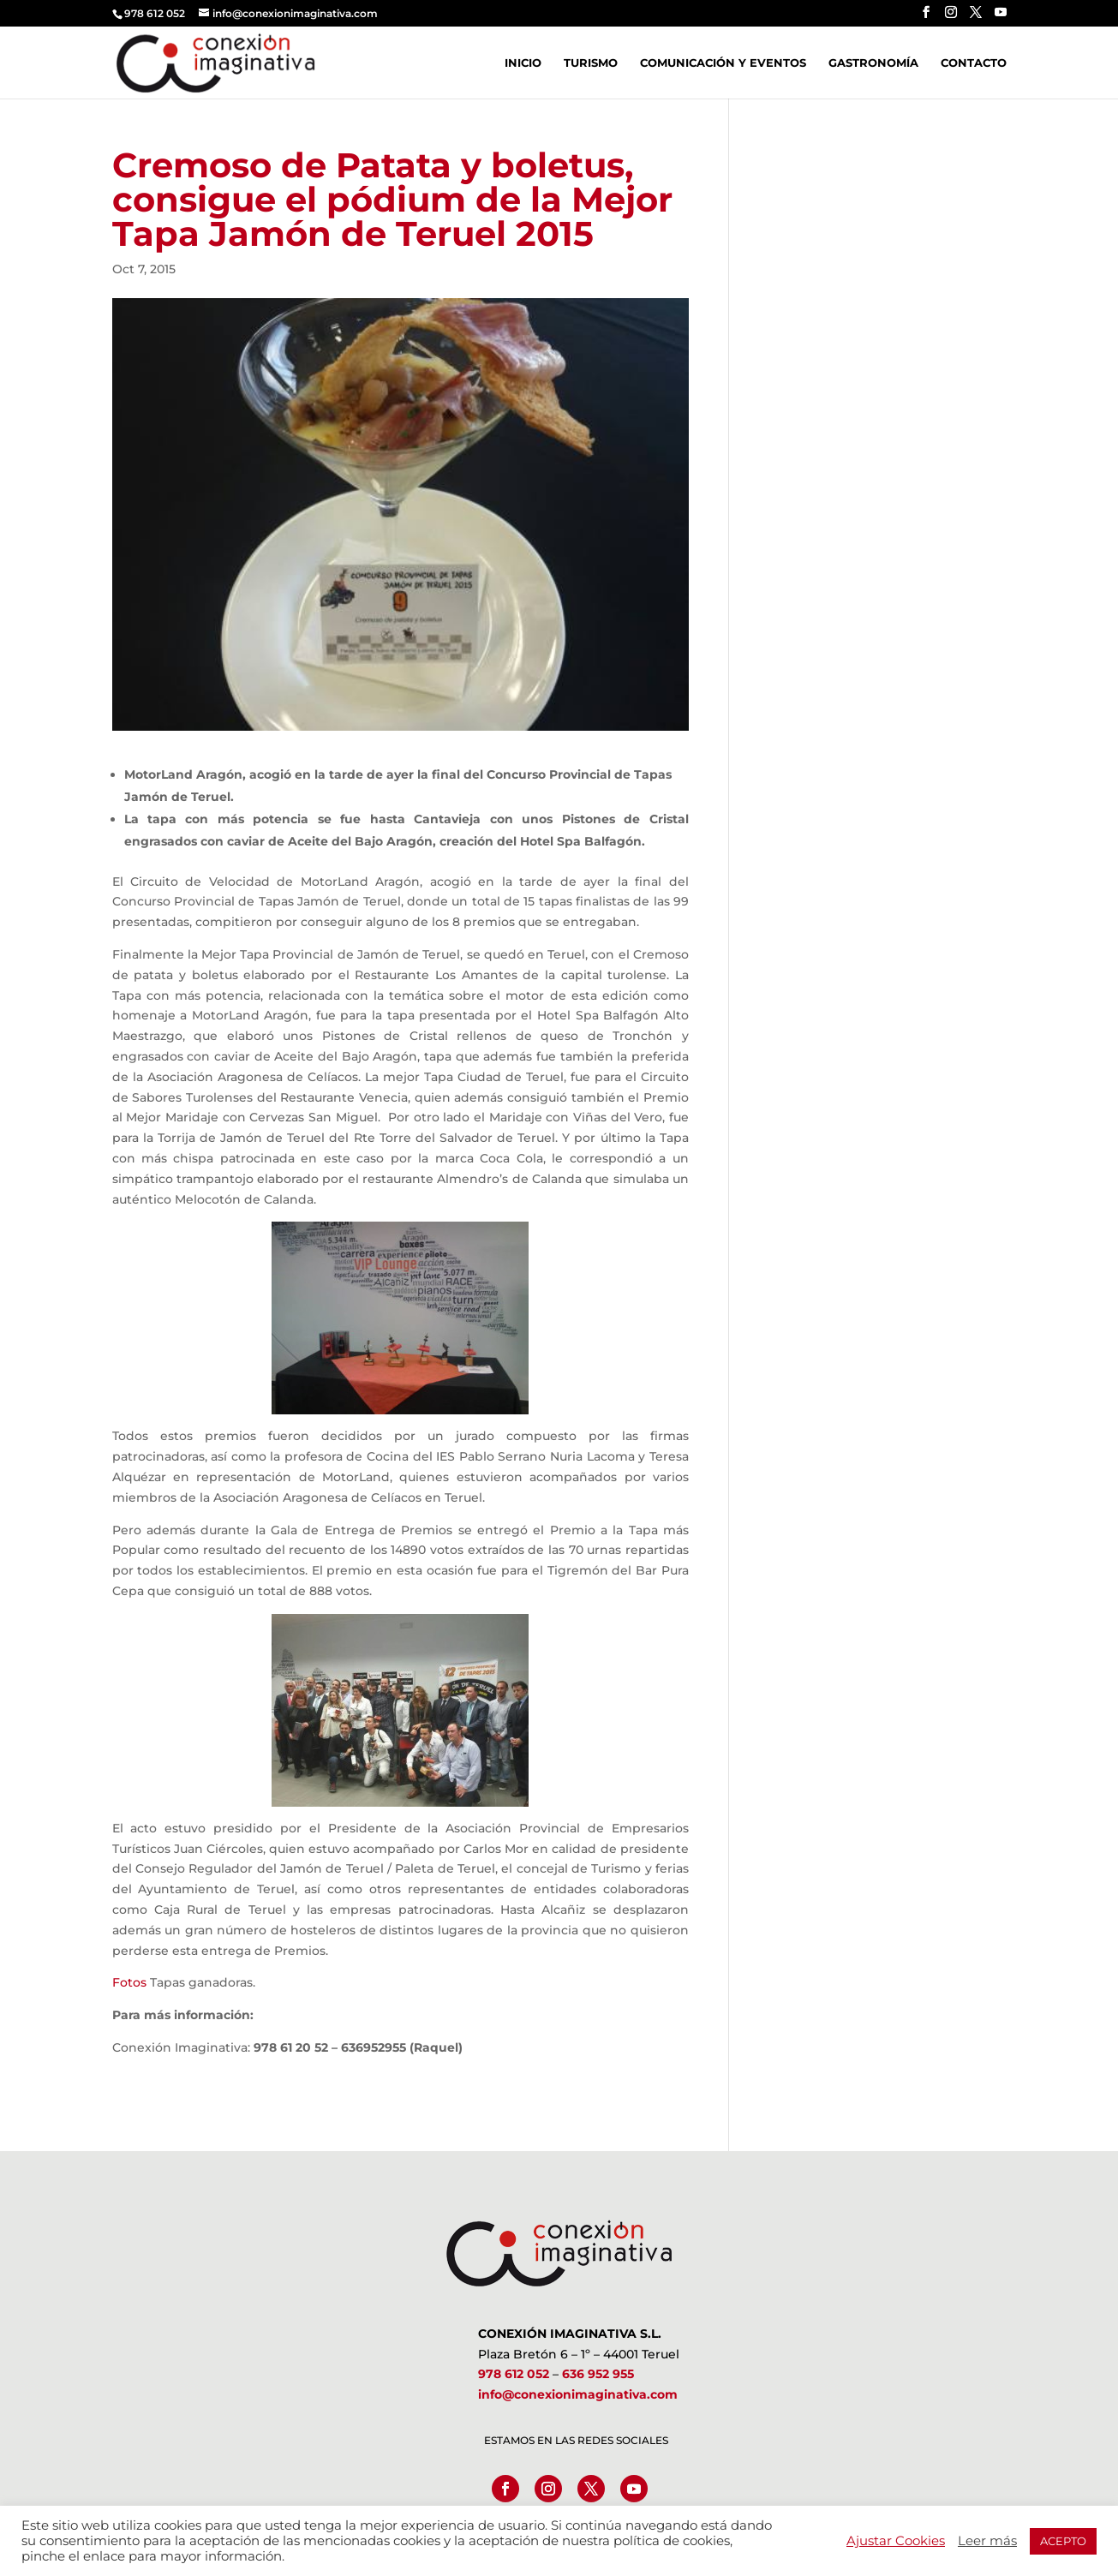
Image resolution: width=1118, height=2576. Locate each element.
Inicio (523, 63)
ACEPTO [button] (1063, 2541)
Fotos (129, 1982)
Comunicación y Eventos (723, 63)
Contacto (974, 63)
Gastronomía (873, 63)
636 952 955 (598, 2374)
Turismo (591, 63)
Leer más (987, 2541)
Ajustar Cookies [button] (895, 2541)
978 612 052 (513, 2374)
